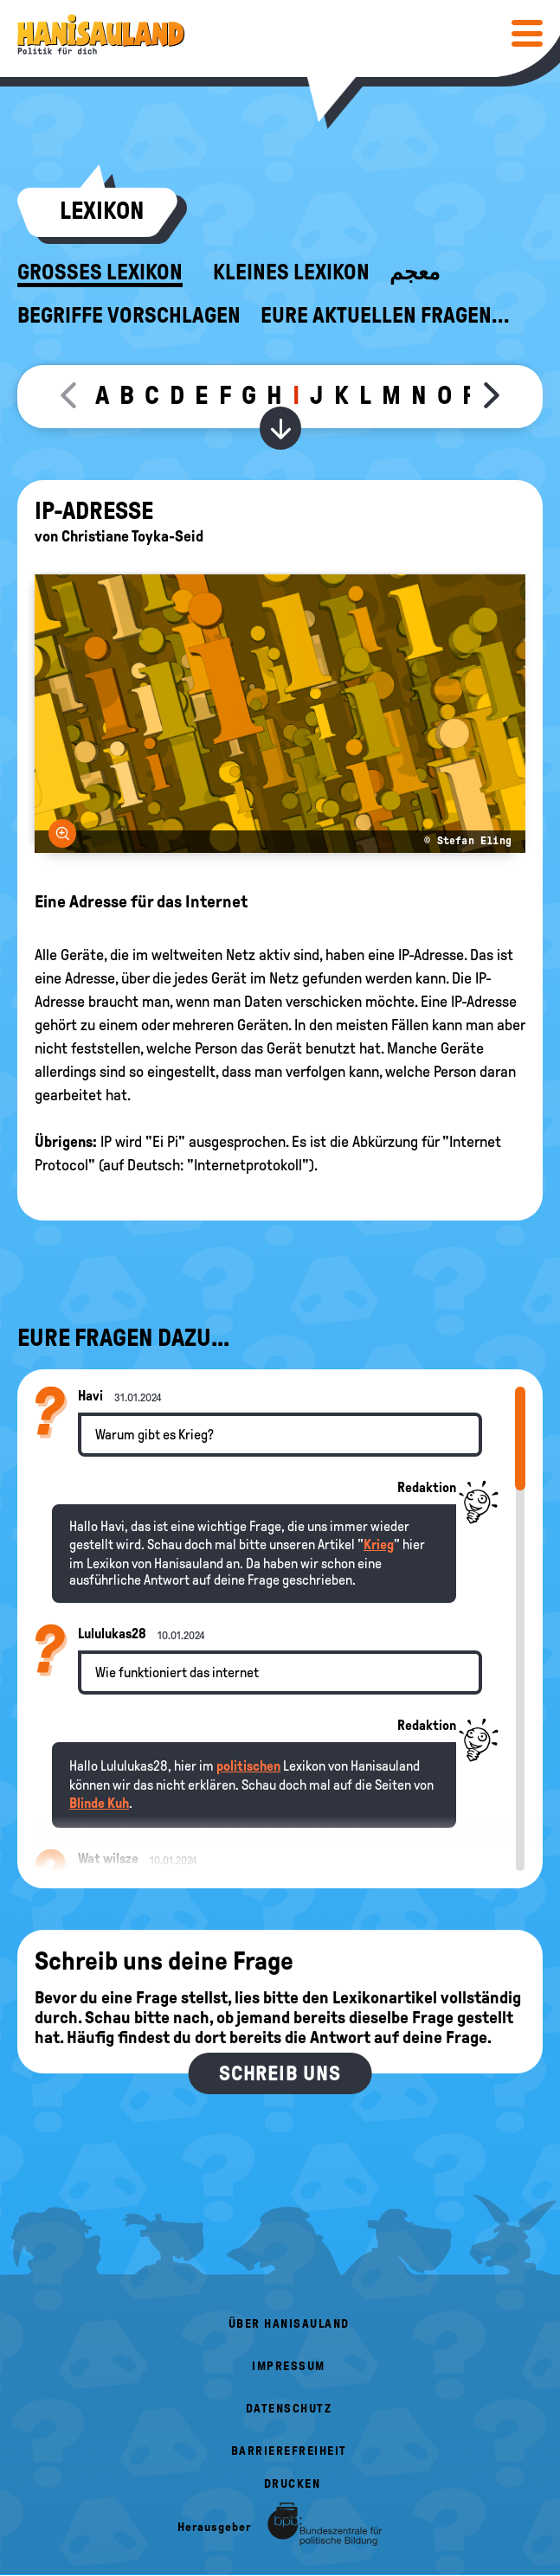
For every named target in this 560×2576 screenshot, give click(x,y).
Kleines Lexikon (291, 272)
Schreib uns (280, 2073)
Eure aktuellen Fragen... (385, 315)
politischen (248, 1766)
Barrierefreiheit (289, 2451)
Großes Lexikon (100, 272)
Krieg (379, 1544)
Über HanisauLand (289, 2323)
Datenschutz (289, 2408)
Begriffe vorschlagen (129, 315)
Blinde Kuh (99, 1803)
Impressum (288, 2366)
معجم (414, 272)
